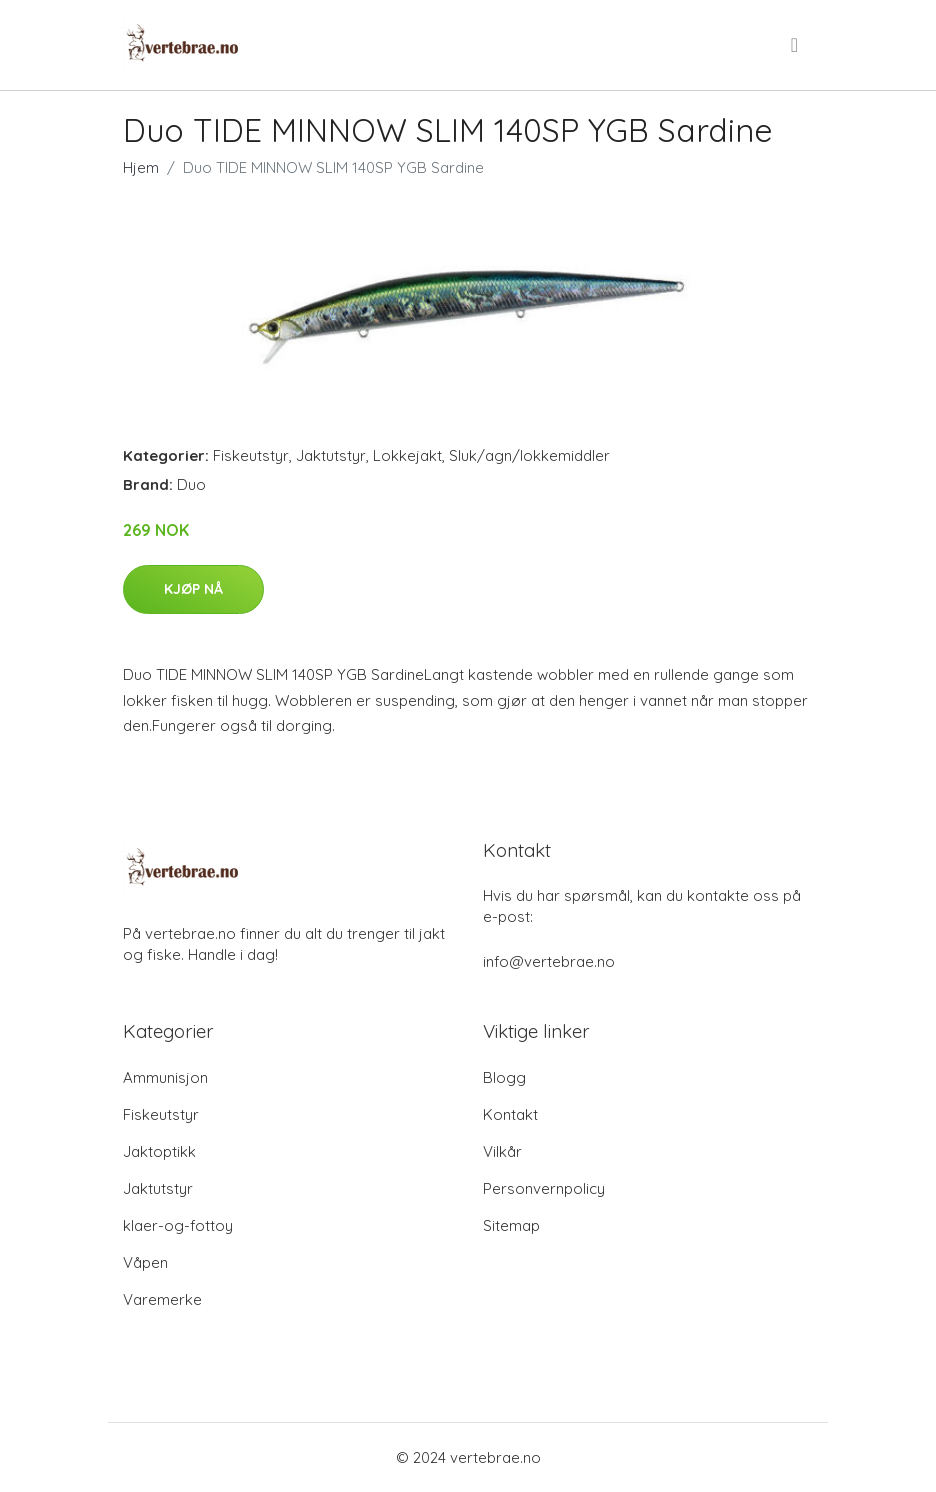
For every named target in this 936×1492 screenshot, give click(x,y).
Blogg (504, 1077)
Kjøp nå (193, 589)
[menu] (796, 45)
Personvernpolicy (544, 1188)
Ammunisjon (165, 1077)
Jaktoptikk (159, 1151)
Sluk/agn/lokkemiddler (529, 455)
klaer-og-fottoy (178, 1225)
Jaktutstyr (331, 455)
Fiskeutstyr (251, 455)
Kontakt (510, 1114)
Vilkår (502, 1151)
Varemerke (162, 1299)
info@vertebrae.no (549, 961)
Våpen (145, 1262)
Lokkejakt (407, 455)
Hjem (141, 167)
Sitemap (511, 1225)
